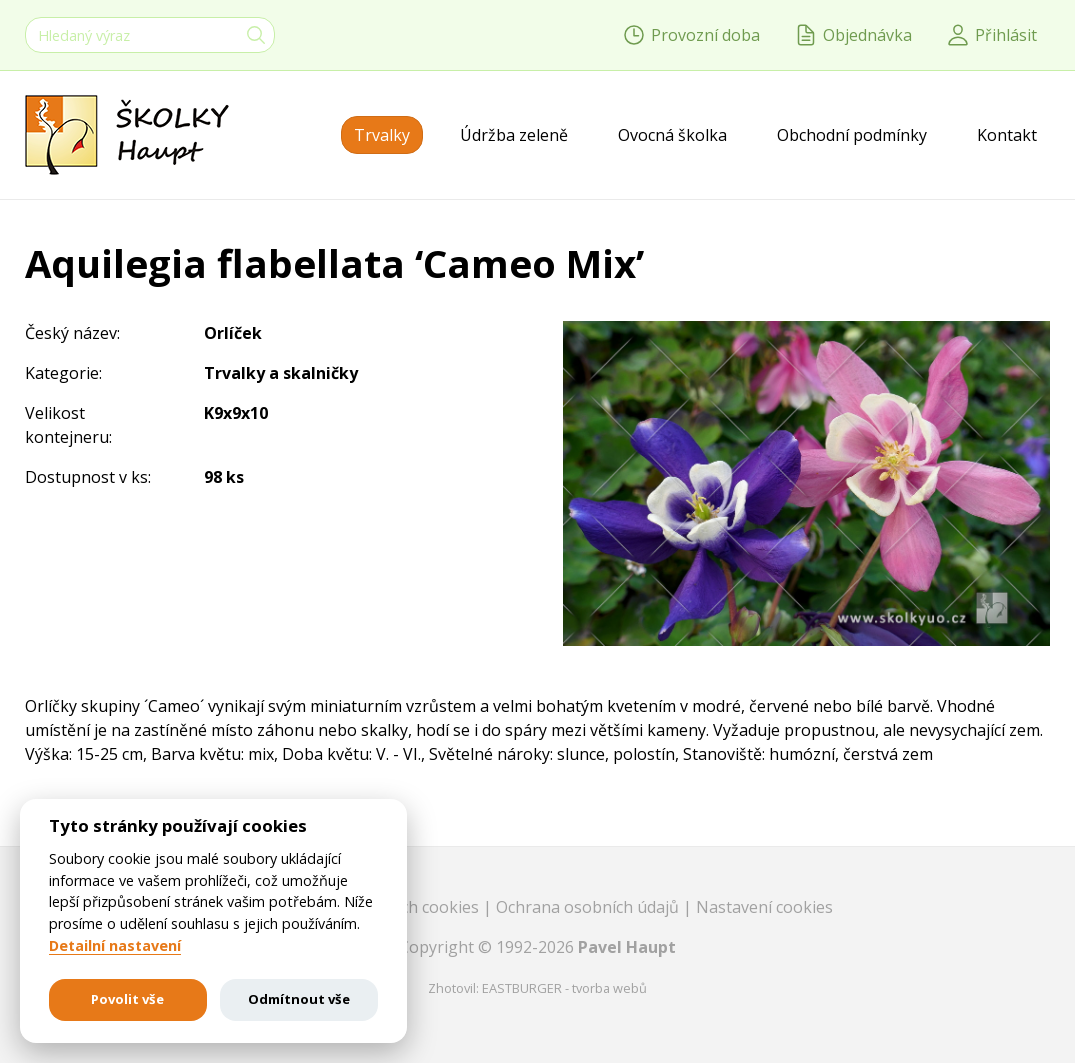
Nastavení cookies (764, 907)
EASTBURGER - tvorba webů (564, 988)
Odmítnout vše (299, 999)
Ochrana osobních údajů (589, 907)
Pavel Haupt (627, 947)
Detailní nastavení (115, 946)
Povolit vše (127, 999)
